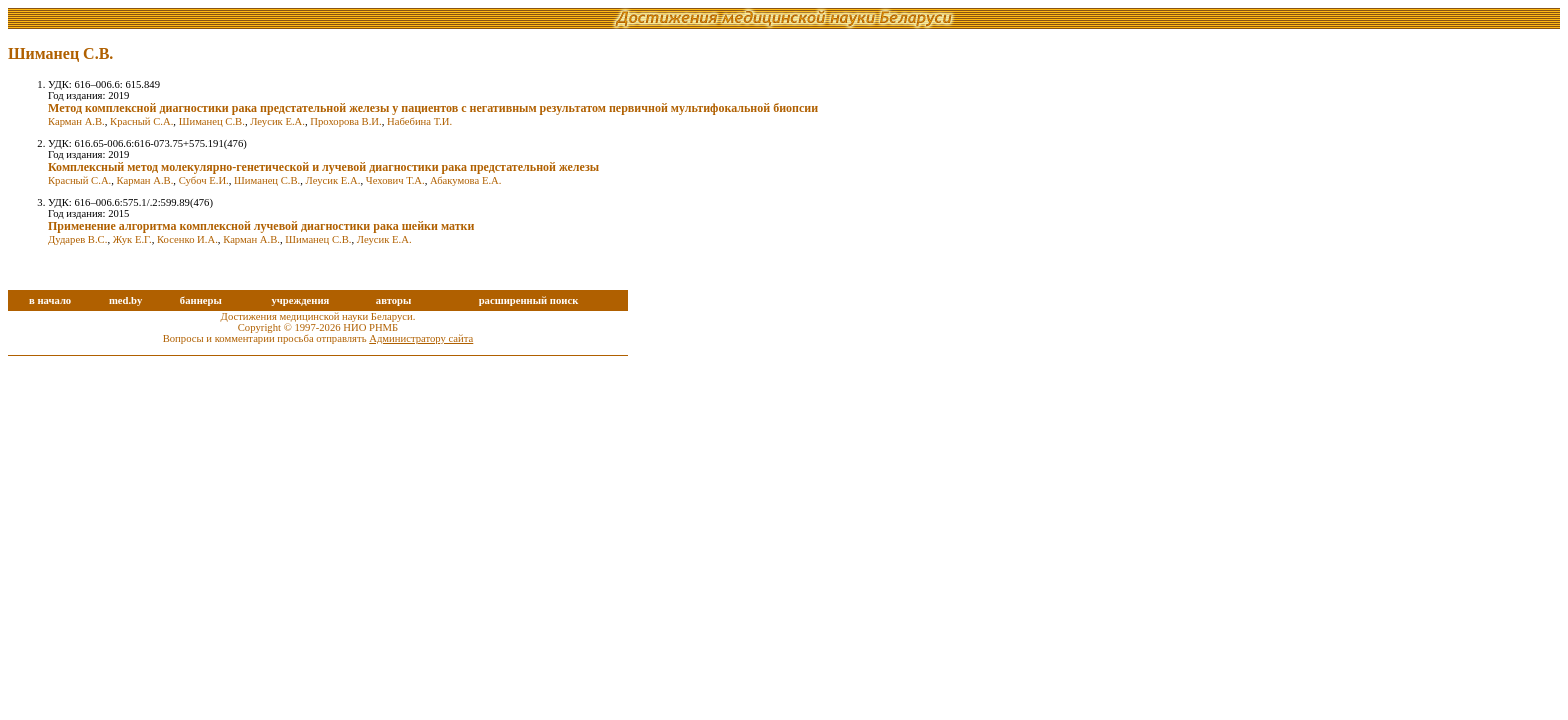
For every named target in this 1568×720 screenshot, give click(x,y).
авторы (394, 300)
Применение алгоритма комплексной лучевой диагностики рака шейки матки (261, 226)
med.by (125, 300)
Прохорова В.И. (345, 121)
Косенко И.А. (187, 239)
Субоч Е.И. (204, 180)
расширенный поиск (529, 300)
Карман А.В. (76, 121)
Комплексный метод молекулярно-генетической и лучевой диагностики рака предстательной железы (323, 167)
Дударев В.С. (77, 239)
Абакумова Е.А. (465, 180)
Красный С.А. (141, 121)
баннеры (201, 300)
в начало (50, 300)
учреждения (300, 300)
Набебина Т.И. (419, 121)
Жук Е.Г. (132, 239)
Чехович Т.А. (395, 180)
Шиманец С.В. (212, 121)
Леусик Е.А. (277, 121)
